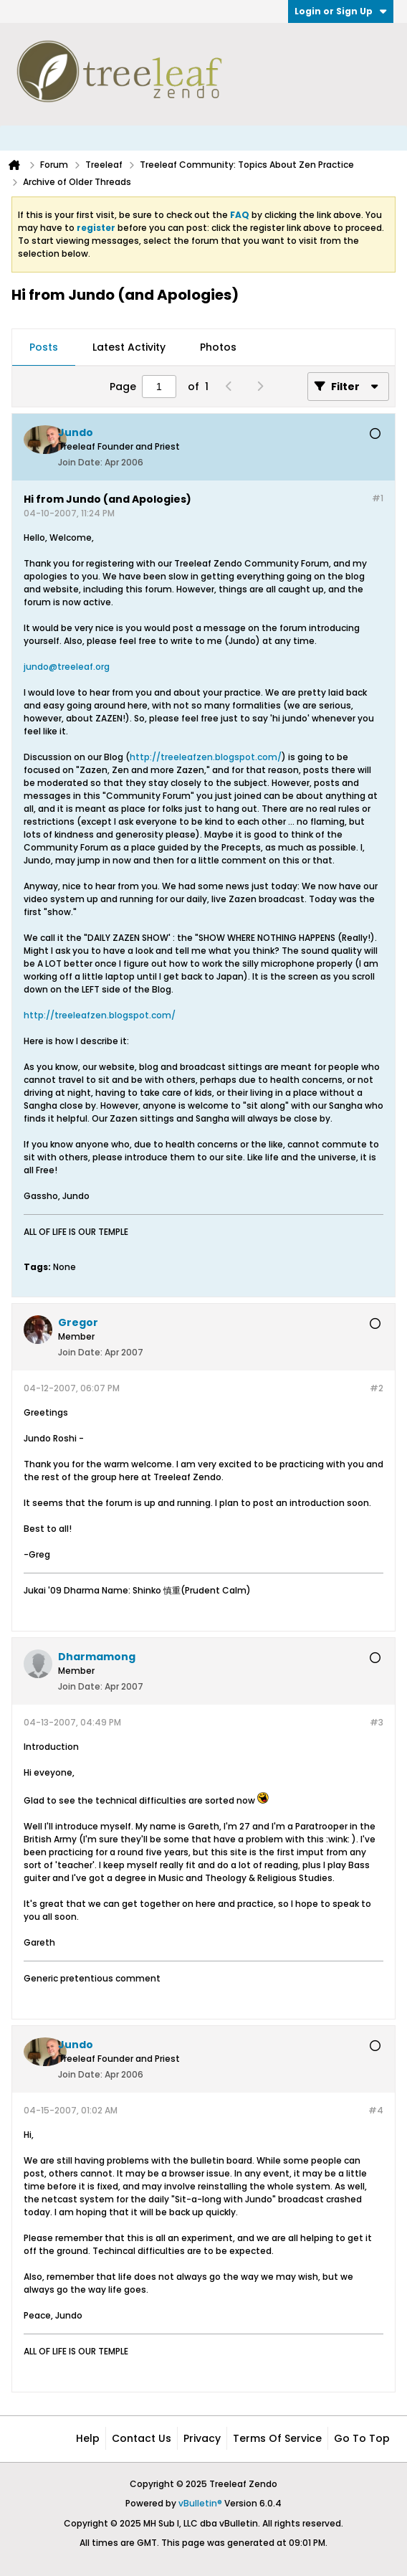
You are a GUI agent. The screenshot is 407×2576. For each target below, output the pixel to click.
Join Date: (80, 462)
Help (88, 2438)
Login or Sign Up (341, 11)
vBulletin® (200, 2503)
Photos (218, 347)
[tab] (43, 347)
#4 (375, 2110)
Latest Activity (129, 347)
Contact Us (141, 2438)
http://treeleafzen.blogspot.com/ (206, 757)
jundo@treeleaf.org (67, 666)
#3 (376, 1722)
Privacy (202, 2438)
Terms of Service (277, 2438)
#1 (377, 498)
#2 (376, 1388)
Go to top (362, 2438)
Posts (43, 347)
